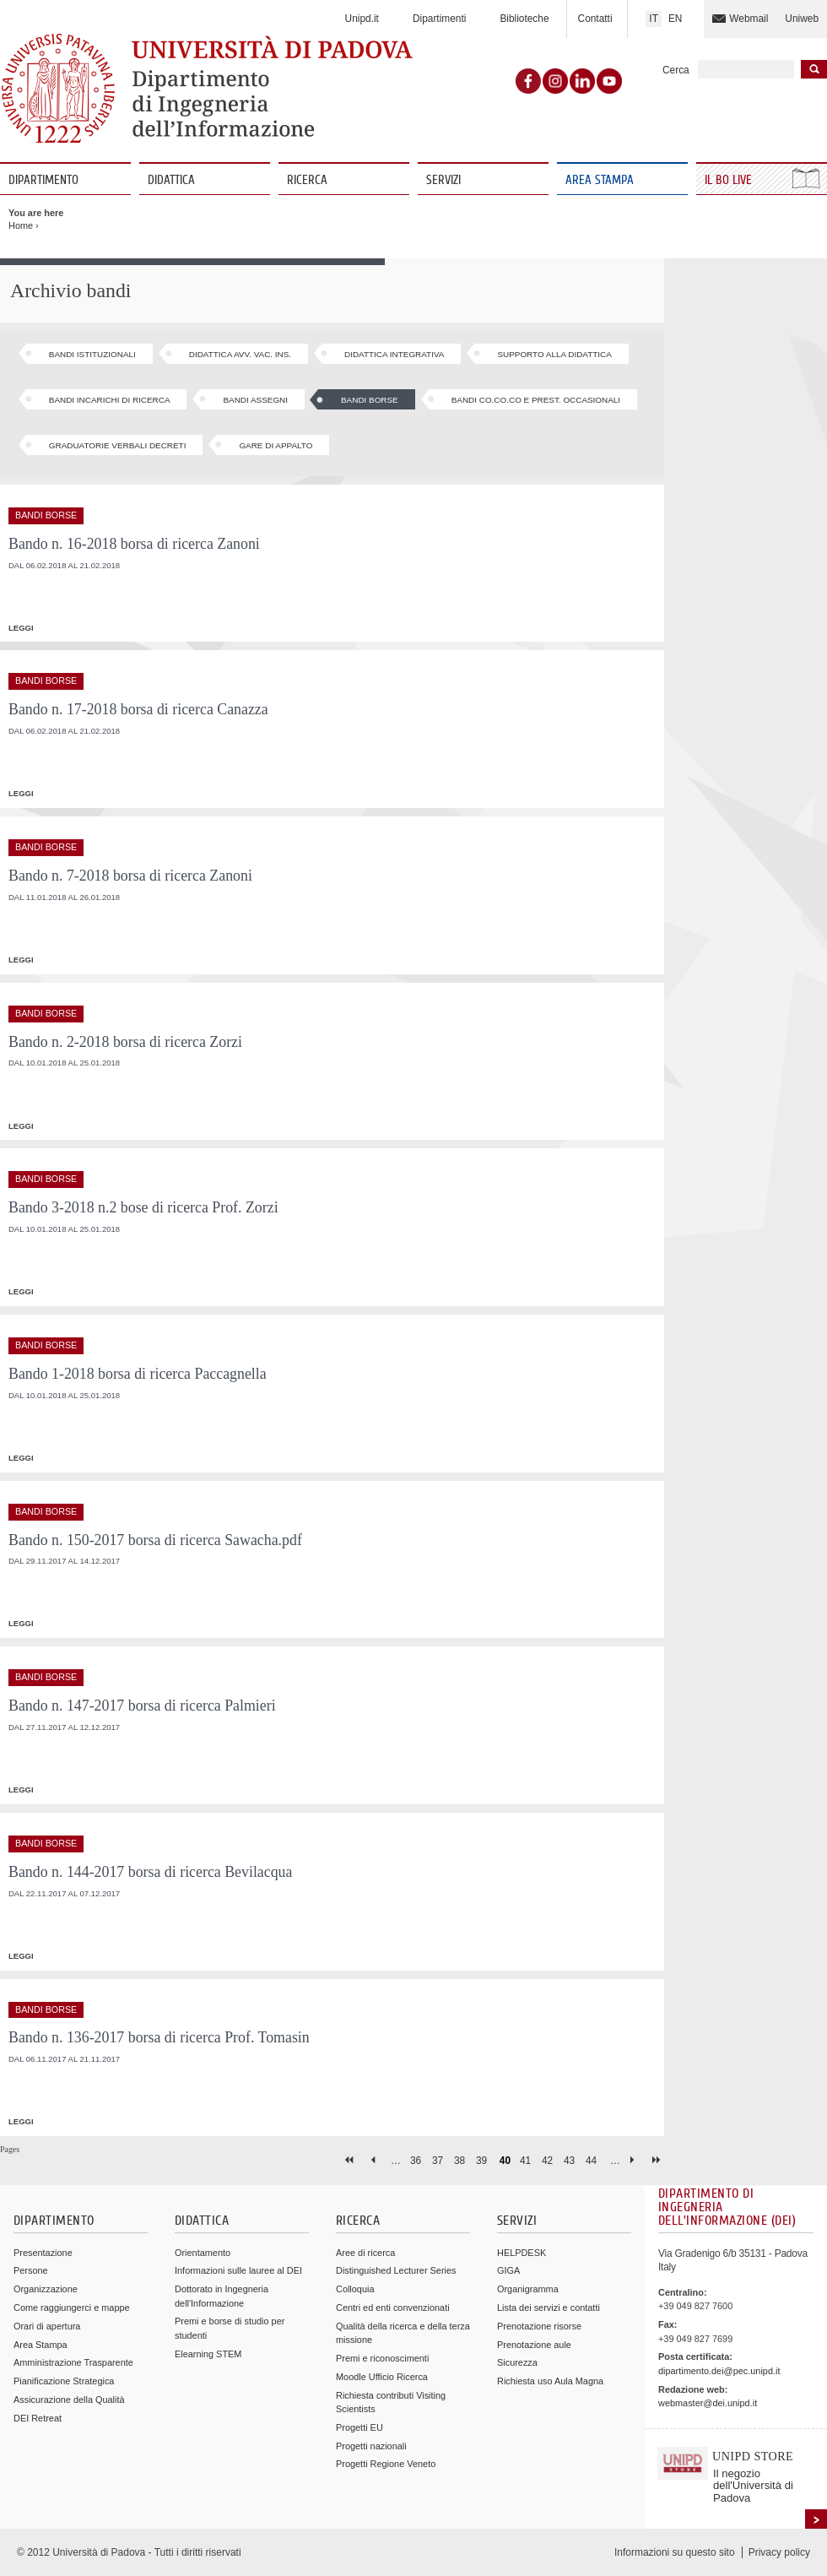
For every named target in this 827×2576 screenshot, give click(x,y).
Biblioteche (524, 18)
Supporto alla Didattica (554, 354)
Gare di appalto (275, 445)
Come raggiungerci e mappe (72, 2307)
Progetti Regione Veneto (385, 2464)
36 (415, 2161)
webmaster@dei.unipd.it (707, 2403)
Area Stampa (599, 180)
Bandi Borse (369, 399)
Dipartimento (43, 180)
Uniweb (802, 18)
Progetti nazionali (371, 2446)
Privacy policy (779, 2552)
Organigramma (528, 2289)
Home (20, 225)
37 (437, 2161)
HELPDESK (521, 2253)
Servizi (443, 180)
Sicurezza (517, 2362)
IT (653, 18)
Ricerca (307, 180)
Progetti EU (359, 2427)
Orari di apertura (47, 2326)
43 (569, 2161)
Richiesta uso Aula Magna (550, 2381)
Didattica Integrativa (394, 354)
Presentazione (43, 2253)
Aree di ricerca (365, 2253)
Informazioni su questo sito (674, 2552)
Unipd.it (362, 18)
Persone (31, 2270)
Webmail (748, 18)
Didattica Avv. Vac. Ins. (240, 354)
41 (525, 2161)
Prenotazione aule (534, 2345)
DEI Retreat (38, 2418)
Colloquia (355, 2289)
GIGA (508, 2270)
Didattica (171, 180)
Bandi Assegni (255, 399)
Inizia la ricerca (814, 69)
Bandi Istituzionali (92, 354)
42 (547, 2161)
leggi (21, 627)
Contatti (595, 18)
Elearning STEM (208, 2354)
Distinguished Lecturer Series (396, 2270)
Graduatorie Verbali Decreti (117, 445)
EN (675, 18)
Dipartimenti (439, 18)
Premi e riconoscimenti (382, 2358)
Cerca (675, 70)
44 (591, 2161)
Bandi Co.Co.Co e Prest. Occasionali (535, 399)
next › (636, 2160)
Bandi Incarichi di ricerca (109, 399)
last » (657, 2160)
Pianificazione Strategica (64, 2381)
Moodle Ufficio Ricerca (382, 2377)
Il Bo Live (730, 180)
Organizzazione (46, 2289)
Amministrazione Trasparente (73, 2362)
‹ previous (372, 2160)
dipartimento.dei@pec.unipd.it (719, 2371)
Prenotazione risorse (539, 2326)
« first (350, 2160)
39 (481, 2161)
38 (459, 2161)
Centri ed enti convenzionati (393, 2307)
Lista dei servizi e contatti (548, 2307)
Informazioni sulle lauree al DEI (238, 2270)
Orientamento (202, 2253)
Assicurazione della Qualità (69, 2399)
